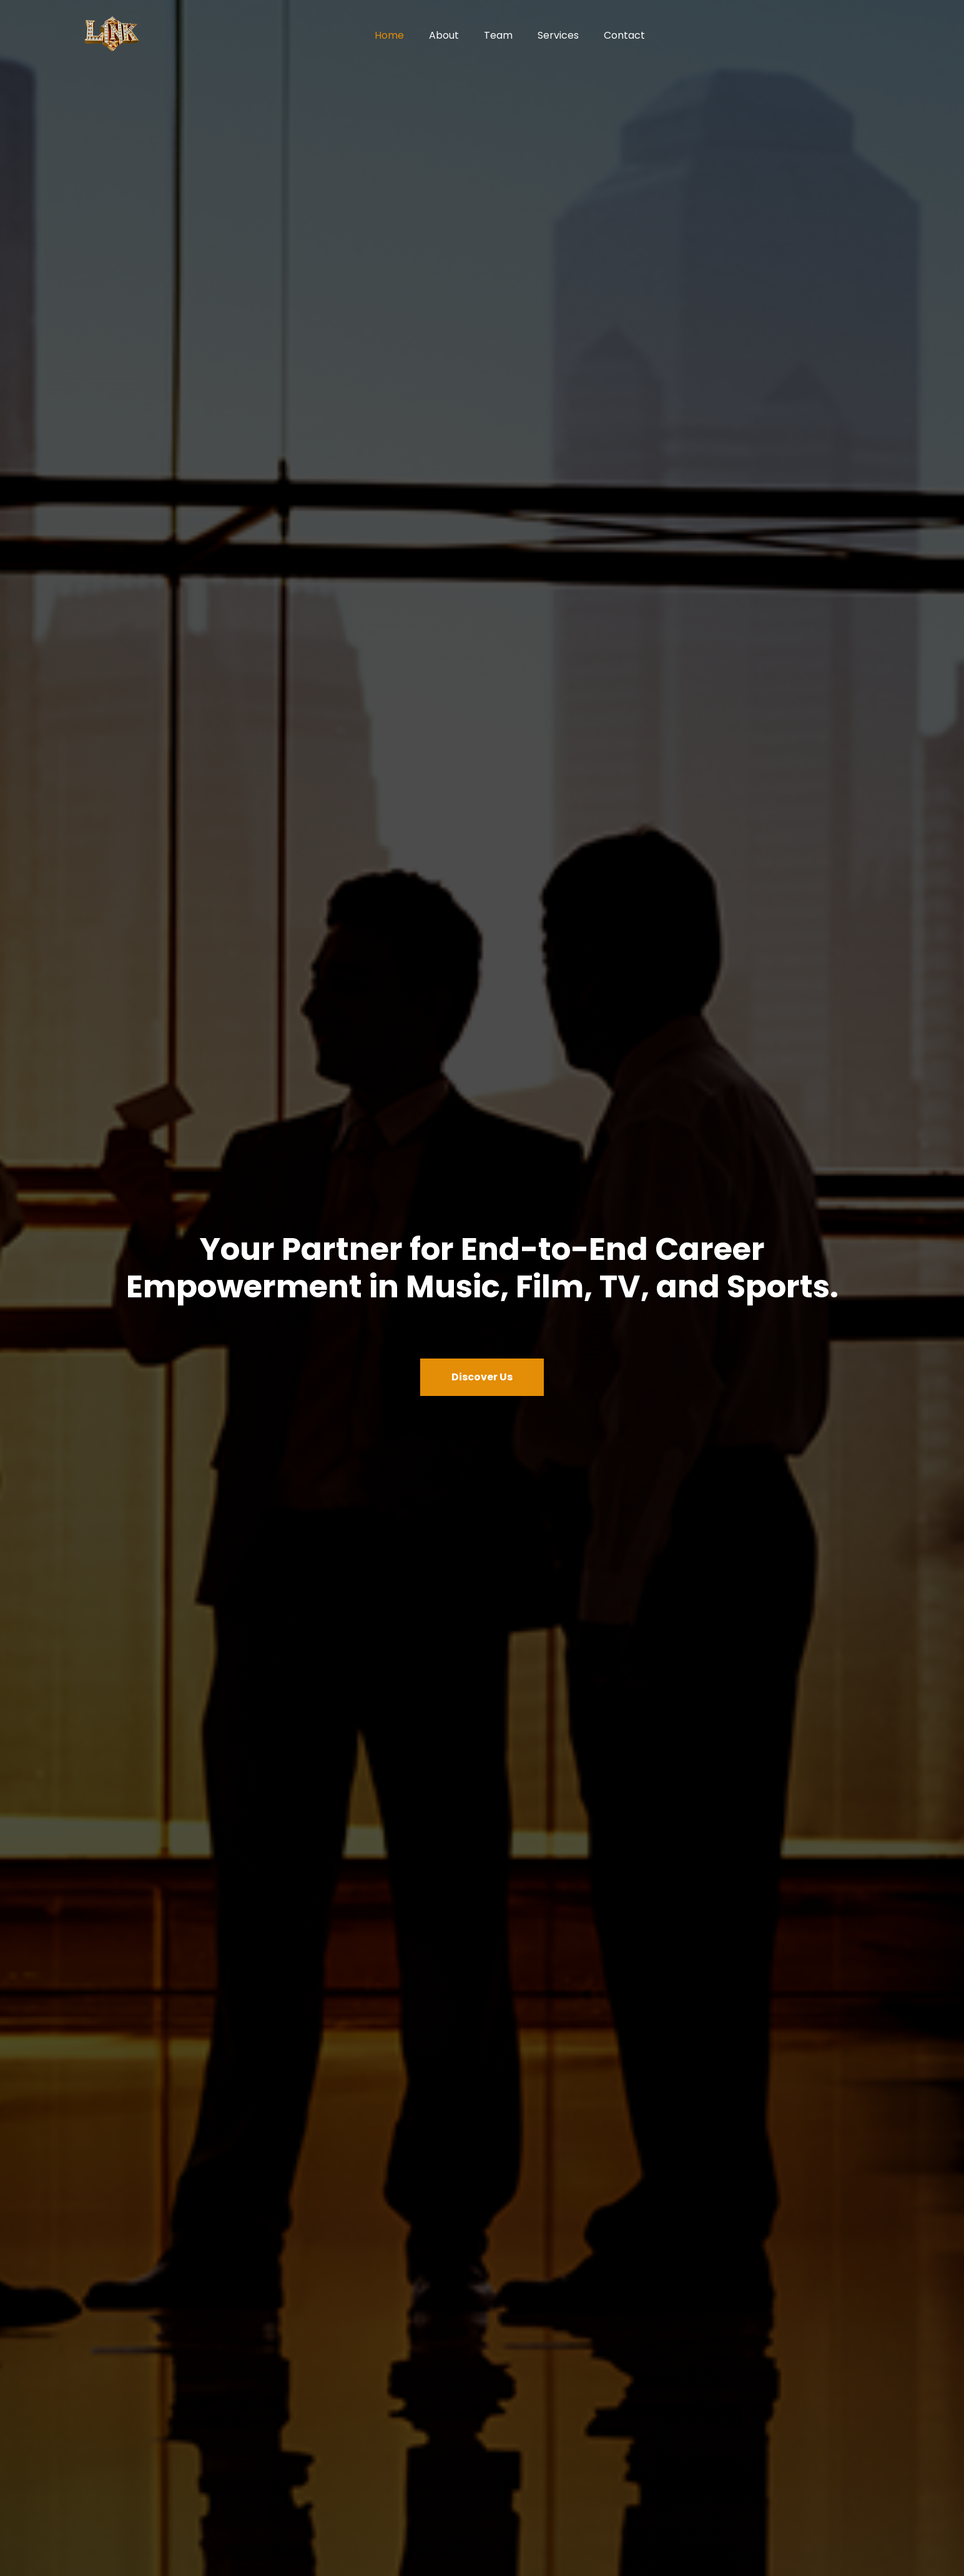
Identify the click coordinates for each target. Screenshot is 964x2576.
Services (558, 35)
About (444, 35)
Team (498, 35)
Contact (624, 35)
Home (389, 35)
